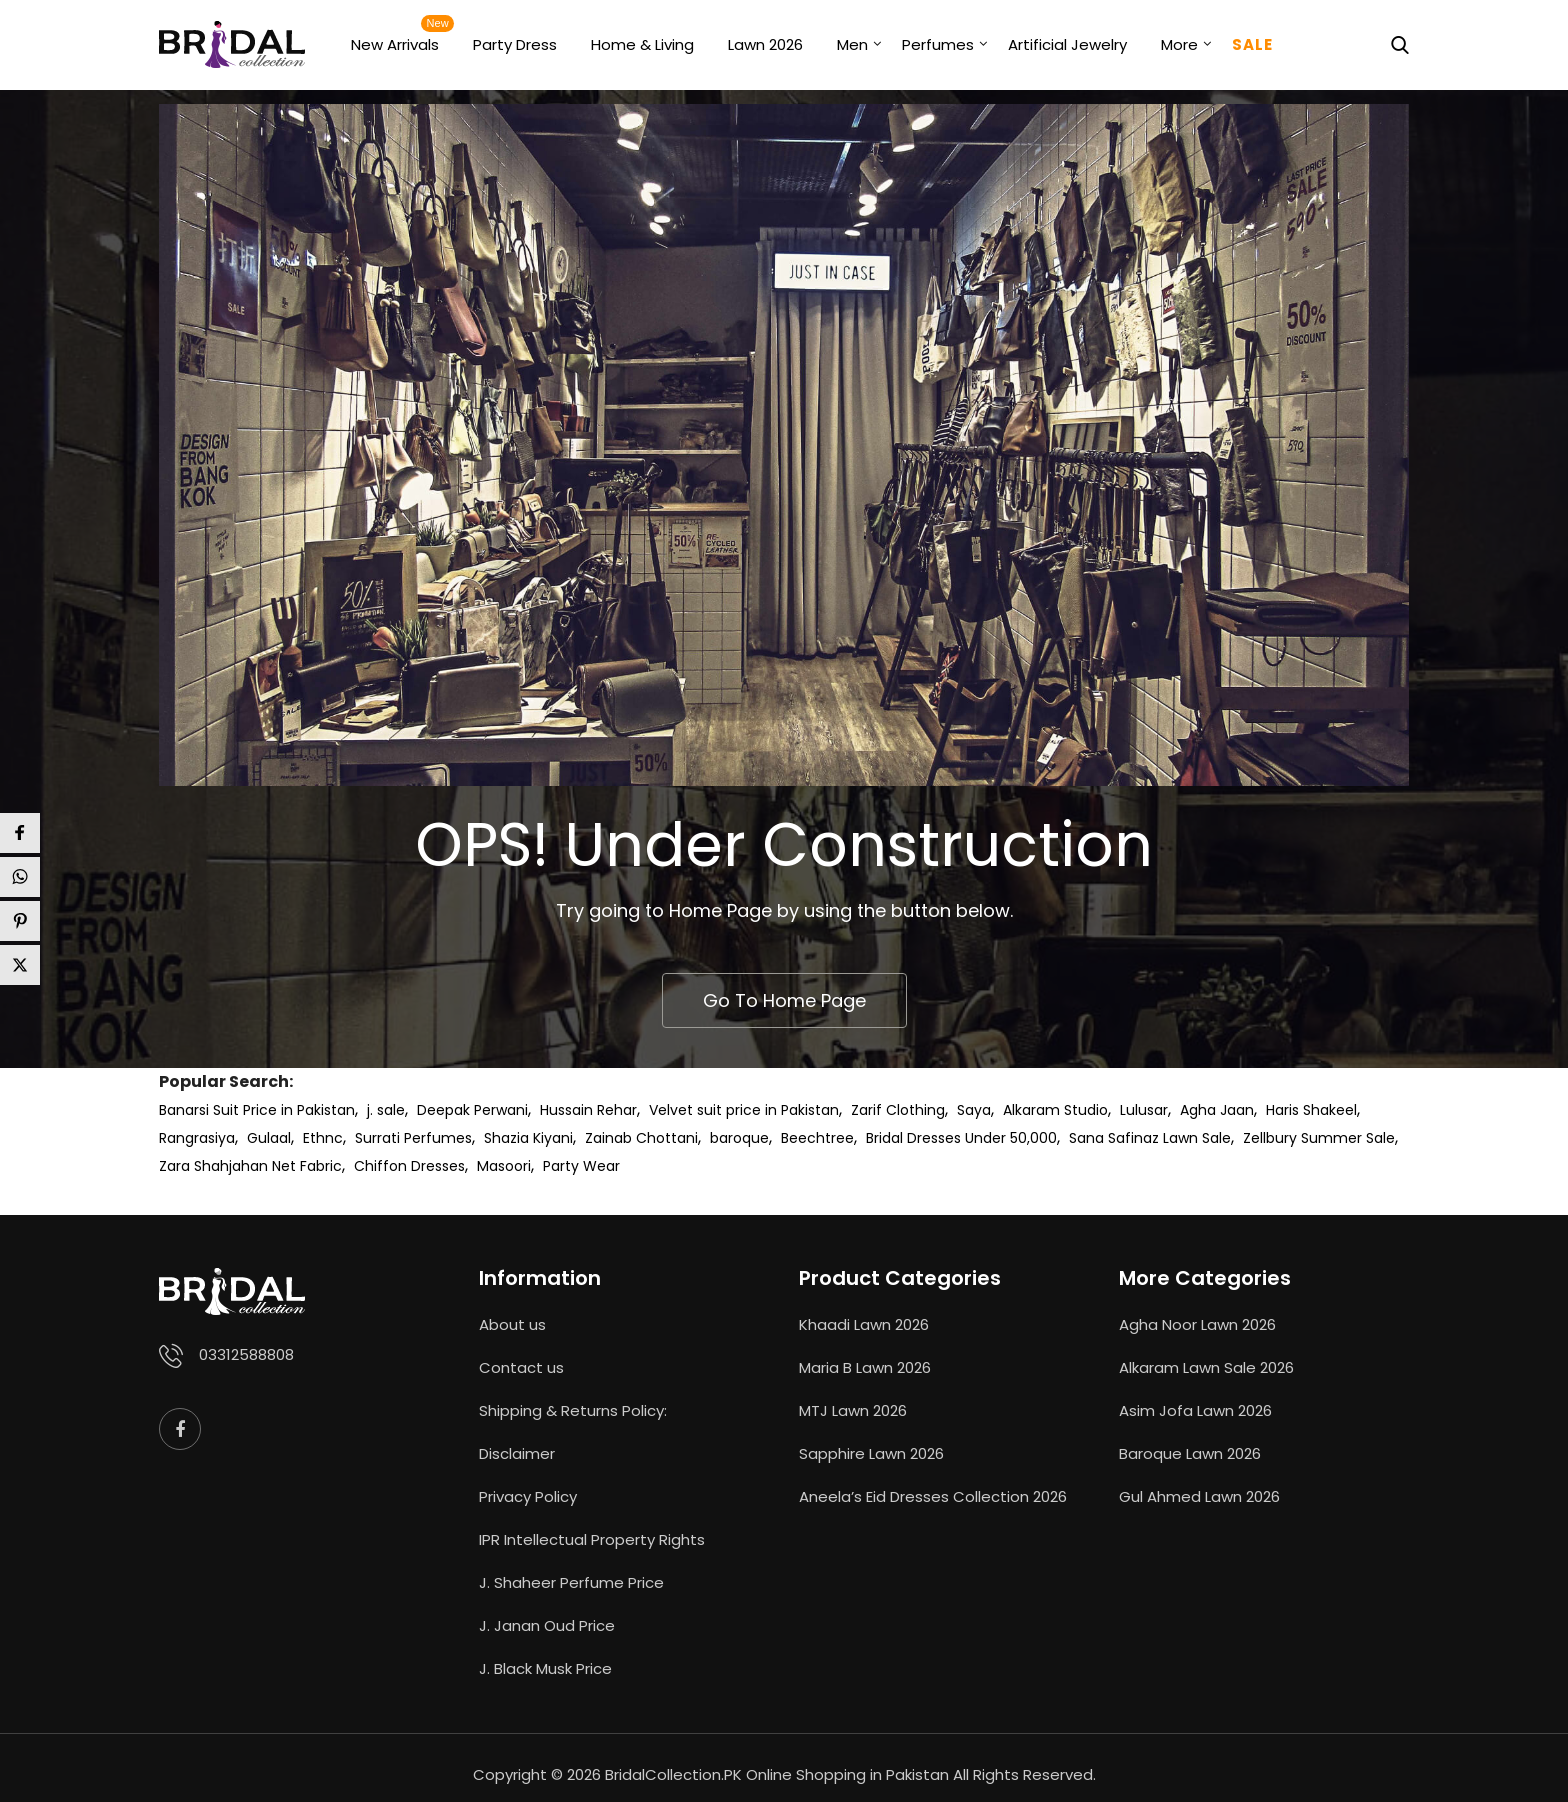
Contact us (521, 1367)
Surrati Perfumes (413, 1138)
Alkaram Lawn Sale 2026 (1206, 1367)
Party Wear (581, 1166)
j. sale (386, 1110)
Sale (1252, 44)
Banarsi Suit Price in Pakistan (257, 1110)
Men (852, 44)
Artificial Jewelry (1067, 44)
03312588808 (246, 1354)
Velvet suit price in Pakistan (744, 1110)
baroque (739, 1138)
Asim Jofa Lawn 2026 (1195, 1410)
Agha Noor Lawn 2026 (1197, 1324)
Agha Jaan (1217, 1110)
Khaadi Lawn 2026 (864, 1324)
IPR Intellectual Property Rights (592, 1539)
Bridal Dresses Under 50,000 (961, 1138)
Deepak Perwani (472, 1110)
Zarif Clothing (898, 1110)
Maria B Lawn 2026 (865, 1367)
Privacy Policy (528, 1496)
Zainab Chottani (641, 1138)
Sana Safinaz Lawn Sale (1150, 1138)
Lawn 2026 (765, 44)
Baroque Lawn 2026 (1190, 1453)
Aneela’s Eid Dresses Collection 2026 (933, 1496)
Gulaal (269, 1138)
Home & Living (642, 44)
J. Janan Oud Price (547, 1625)
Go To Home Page (784, 1000)
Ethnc (323, 1138)
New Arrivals (395, 44)
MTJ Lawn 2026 (853, 1410)
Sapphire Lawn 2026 (871, 1453)
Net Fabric (307, 1166)
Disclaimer (517, 1453)
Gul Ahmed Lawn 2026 (1199, 1496)
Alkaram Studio (1055, 1110)
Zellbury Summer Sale (1319, 1138)
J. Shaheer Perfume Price (571, 1582)
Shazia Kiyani (528, 1138)
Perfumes (938, 44)
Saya (974, 1110)
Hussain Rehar (588, 1110)
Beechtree (817, 1138)
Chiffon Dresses (409, 1166)
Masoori (504, 1166)
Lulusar (1144, 1110)
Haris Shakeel (1311, 1110)
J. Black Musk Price (545, 1668)
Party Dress (515, 44)
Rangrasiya (197, 1138)
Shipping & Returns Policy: (573, 1410)
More (1179, 44)
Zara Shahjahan (213, 1166)
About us (512, 1324)
